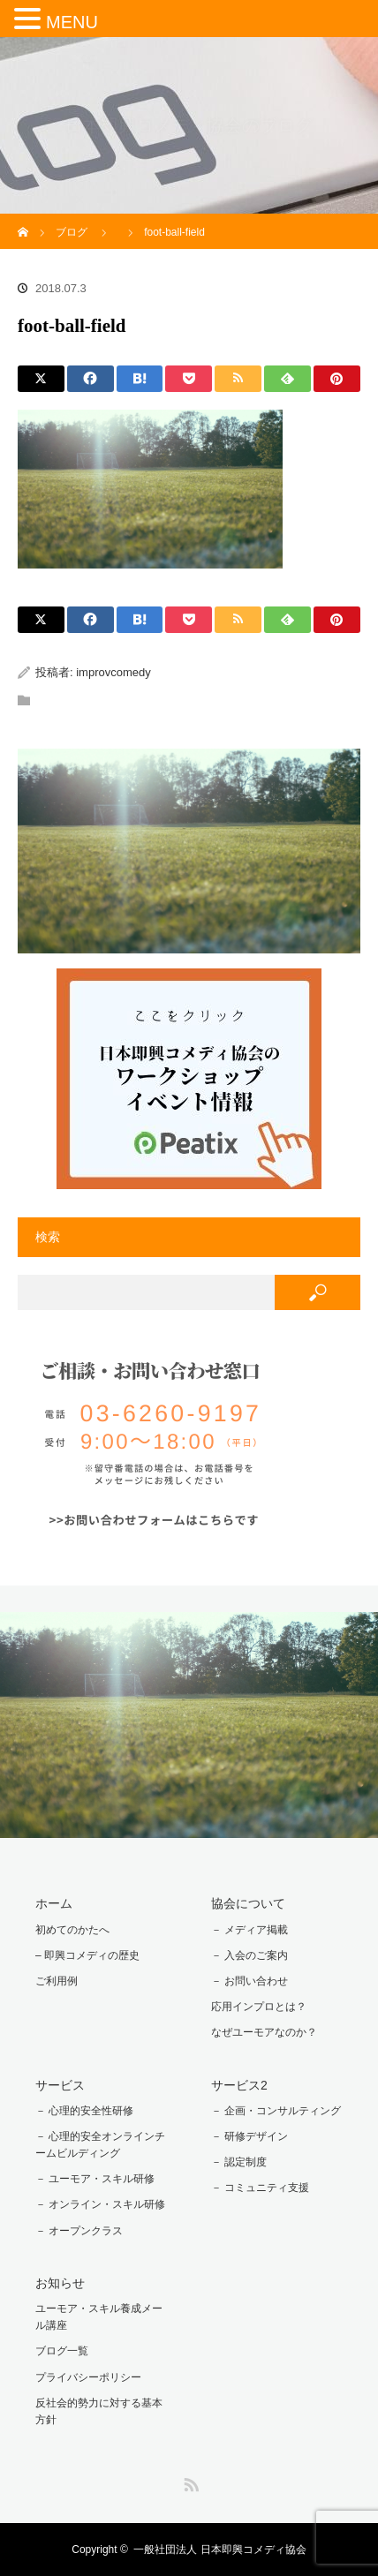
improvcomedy (113, 672)
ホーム (53, 1903)
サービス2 (239, 2085)
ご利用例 (56, 1981)
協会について (248, 1903)
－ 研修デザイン (249, 2136)
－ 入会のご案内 (249, 1955)
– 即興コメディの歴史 (87, 1955)
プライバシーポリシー (88, 2377)
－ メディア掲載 (249, 1930)
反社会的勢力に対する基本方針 (99, 2411)
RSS (189, 2481)
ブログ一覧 (61, 2351)
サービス (60, 2085)
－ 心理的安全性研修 (84, 2111)
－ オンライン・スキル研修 (100, 2204)
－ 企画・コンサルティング (276, 2111)
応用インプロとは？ (258, 2006)
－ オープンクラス (79, 2231)
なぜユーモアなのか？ (264, 2032)
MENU (72, 22)
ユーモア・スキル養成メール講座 (99, 2316)
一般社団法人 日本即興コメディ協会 (219, 2549)
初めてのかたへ (72, 1930)
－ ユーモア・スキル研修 (95, 2179)
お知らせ (60, 2283)
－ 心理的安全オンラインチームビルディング (100, 2144)
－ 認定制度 (239, 2162)
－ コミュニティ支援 (260, 2187)
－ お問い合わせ (249, 1981)
